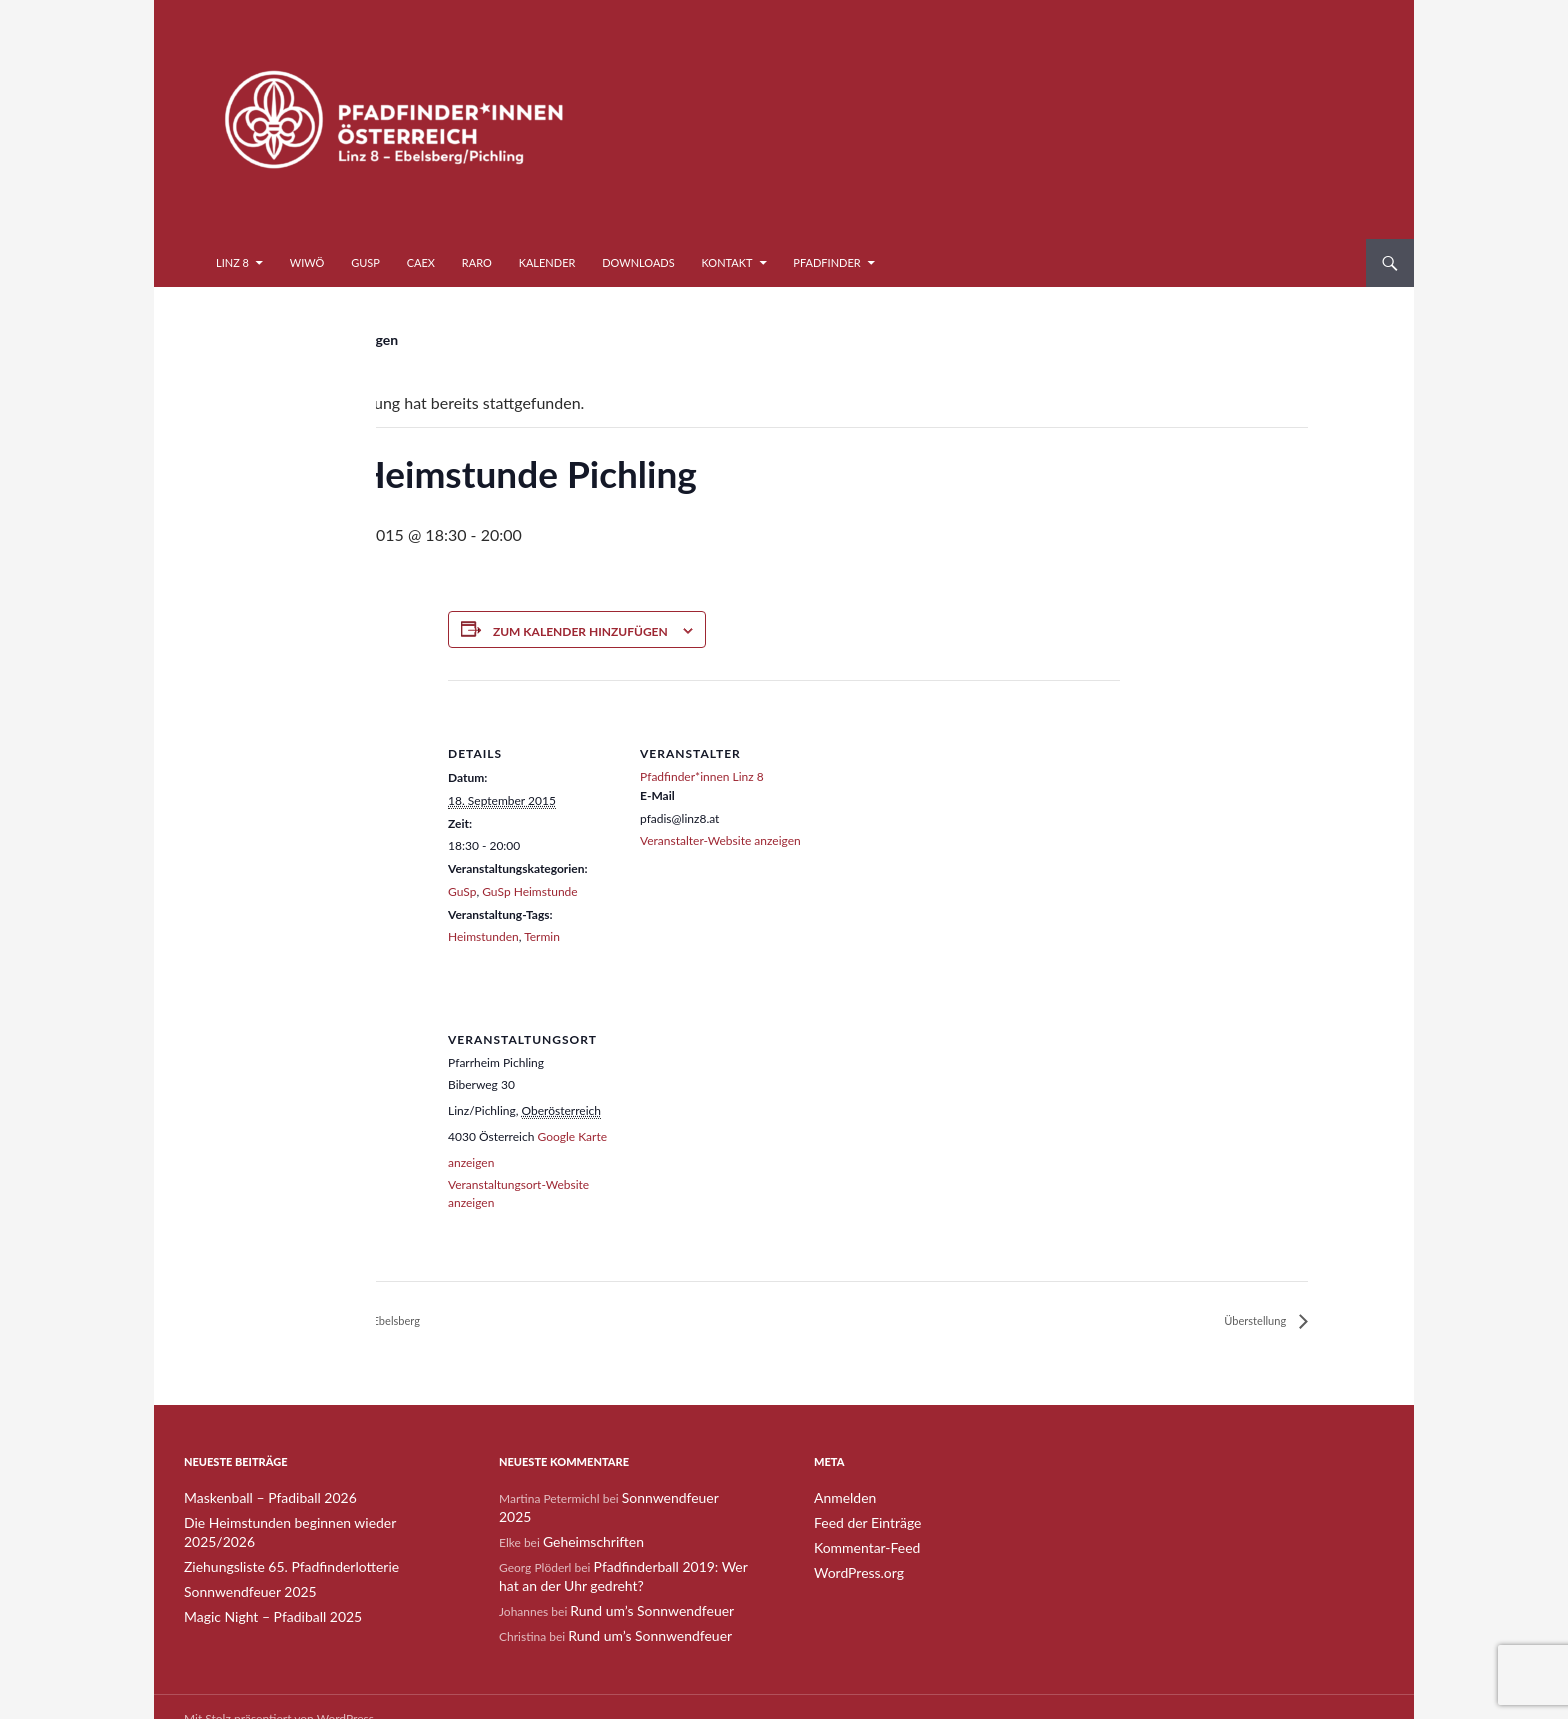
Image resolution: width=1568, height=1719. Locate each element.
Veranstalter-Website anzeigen (720, 840)
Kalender (547, 262)
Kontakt (727, 262)
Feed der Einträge (860, 1522)
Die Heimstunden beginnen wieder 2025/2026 (307, 1522)
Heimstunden (483, 936)
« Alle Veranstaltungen (329, 339)
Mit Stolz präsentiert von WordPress (279, 1694)
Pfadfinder (826, 262)
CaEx (421, 262)
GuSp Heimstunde (529, 891)
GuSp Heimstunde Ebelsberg (368, 1321)
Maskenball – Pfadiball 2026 (258, 1498)
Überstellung (1248, 1321)
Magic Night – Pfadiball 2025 (260, 1594)
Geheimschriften (586, 1522)
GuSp (365, 262)
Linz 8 (232, 262)
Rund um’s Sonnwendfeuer (640, 1588)
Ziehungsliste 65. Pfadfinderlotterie (276, 1546)
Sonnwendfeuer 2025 (241, 1570)
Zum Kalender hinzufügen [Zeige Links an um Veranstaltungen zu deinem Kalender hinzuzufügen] (580, 631)
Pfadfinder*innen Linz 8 (702, 776)
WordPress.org (852, 1570)
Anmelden (841, 1498)
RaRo (477, 262)
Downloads (638, 262)
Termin (542, 936)
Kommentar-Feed (860, 1546)
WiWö (307, 262)
